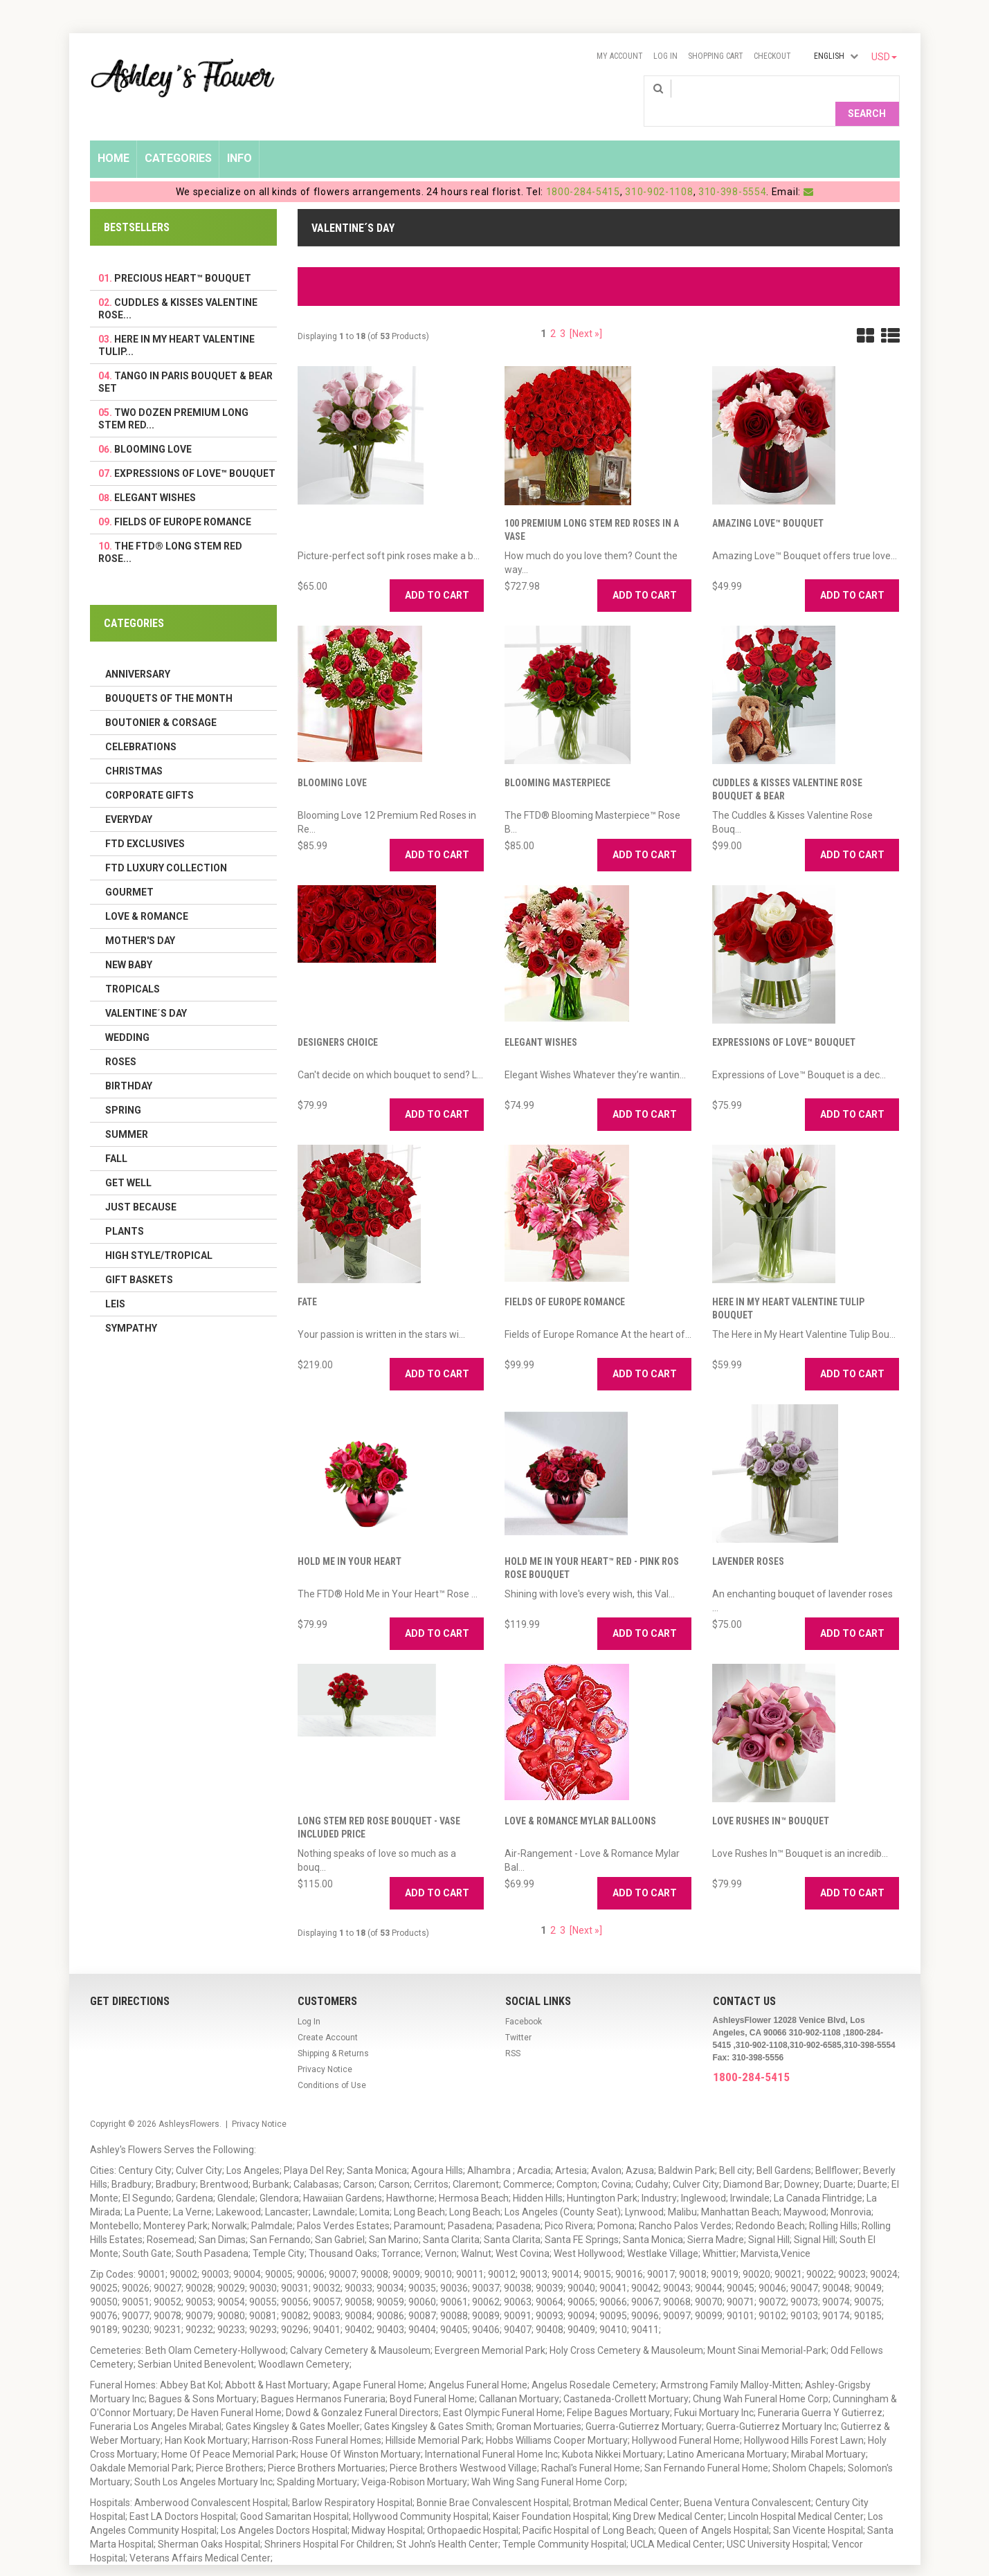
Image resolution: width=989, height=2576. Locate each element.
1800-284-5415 (583, 169)
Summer (126, 1112)
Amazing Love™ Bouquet (768, 501)
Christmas (134, 748)
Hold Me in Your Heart (349, 1539)
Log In (665, 56)
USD (884, 56)
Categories (178, 136)
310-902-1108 (659, 169)
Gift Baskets (139, 1257)
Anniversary (137, 651)
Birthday (128, 1063)
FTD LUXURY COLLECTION (166, 845)
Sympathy (131, 1306)
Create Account (328, 2015)
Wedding (127, 1015)
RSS (512, 2031)
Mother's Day (140, 918)
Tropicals (132, 966)
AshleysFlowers (188, 2102)
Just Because (140, 1184)
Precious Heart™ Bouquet (182, 256)
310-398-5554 (732, 169)
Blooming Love (332, 760)
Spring (123, 1088)
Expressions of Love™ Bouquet (783, 1020)
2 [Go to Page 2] (553, 311)
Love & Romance (146, 894)
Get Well (128, 1160)
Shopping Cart (715, 56)
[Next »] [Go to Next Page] (586, 311)
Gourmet (129, 870)
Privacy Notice (325, 2047)
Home (113, 136)
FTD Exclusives (145, 821)
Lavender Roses (748, 1539)
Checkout (772, 56)
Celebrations (140, 724)
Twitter (518, 2015)
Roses (120, 1039)
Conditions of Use (332, 2063)
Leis (115, 1281)
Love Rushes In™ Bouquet (770, 1798)
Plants (124, 1209)
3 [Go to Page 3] (562, 311)
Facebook (523, 1999)
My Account (620, 56)
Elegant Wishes (541, 1020)
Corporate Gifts (149, 773)
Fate (307, 1279)
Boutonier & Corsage (161, 700)
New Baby (128, 942)
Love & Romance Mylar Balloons (580, 1798)
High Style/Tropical (158, 1233)
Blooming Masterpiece (557, 760)
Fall (116, 1136)
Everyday (128, 797)
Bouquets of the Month (169, 676)
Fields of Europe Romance (565, 1279)
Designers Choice (338, 1020)
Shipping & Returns (333, 2031)
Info (239, 136)
